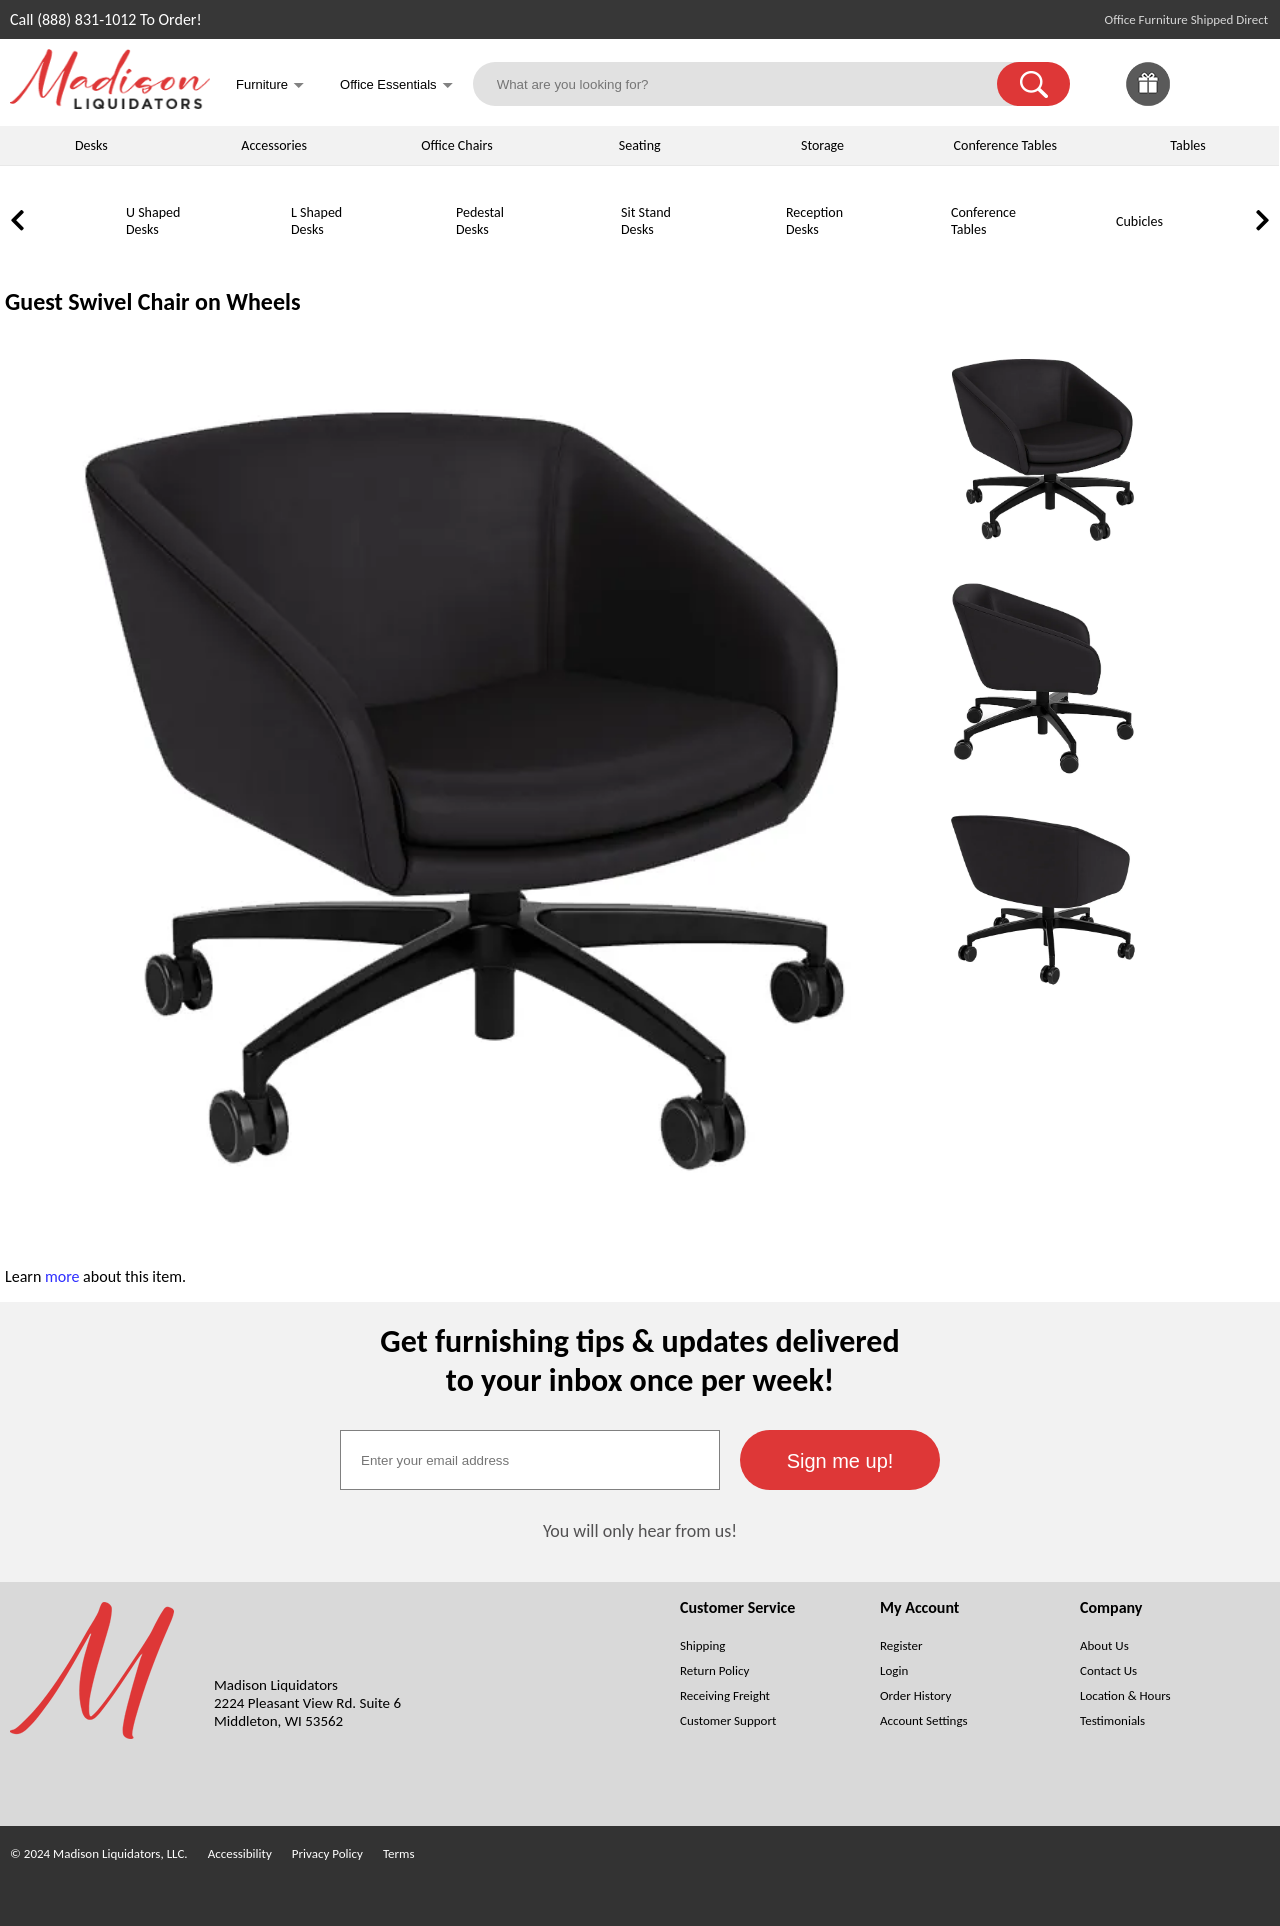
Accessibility (240, 1853)
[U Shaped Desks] (75, 256)
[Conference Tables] (900, 256)
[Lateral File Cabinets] (1230, 256)
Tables (1187, 145)
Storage (822, 145)
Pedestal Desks (480, 221)
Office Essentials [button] (396, 86)
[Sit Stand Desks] (570, 256)
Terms (399, 1853)
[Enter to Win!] (1148, 100)
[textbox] (530, 1460)
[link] (1248, 84)
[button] (1033, 84)
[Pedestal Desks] (405, 256)
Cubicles (1139, 221)
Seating (640, 145)
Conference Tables (1006, 145)
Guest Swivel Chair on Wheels (153, 301)
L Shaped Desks (316, 221)
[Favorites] (1198, 100)
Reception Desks (814, 221)
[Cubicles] (1065, 256)
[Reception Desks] (735, 256)
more (62, 1276)
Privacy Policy (327, 1853)
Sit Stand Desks (646, 221)
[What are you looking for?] (748, 84)
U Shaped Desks (153, 221)
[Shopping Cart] (1248, 84)
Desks (91, 145)
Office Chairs (456, 145)
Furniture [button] (270, 86)
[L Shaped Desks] (240, 256)
